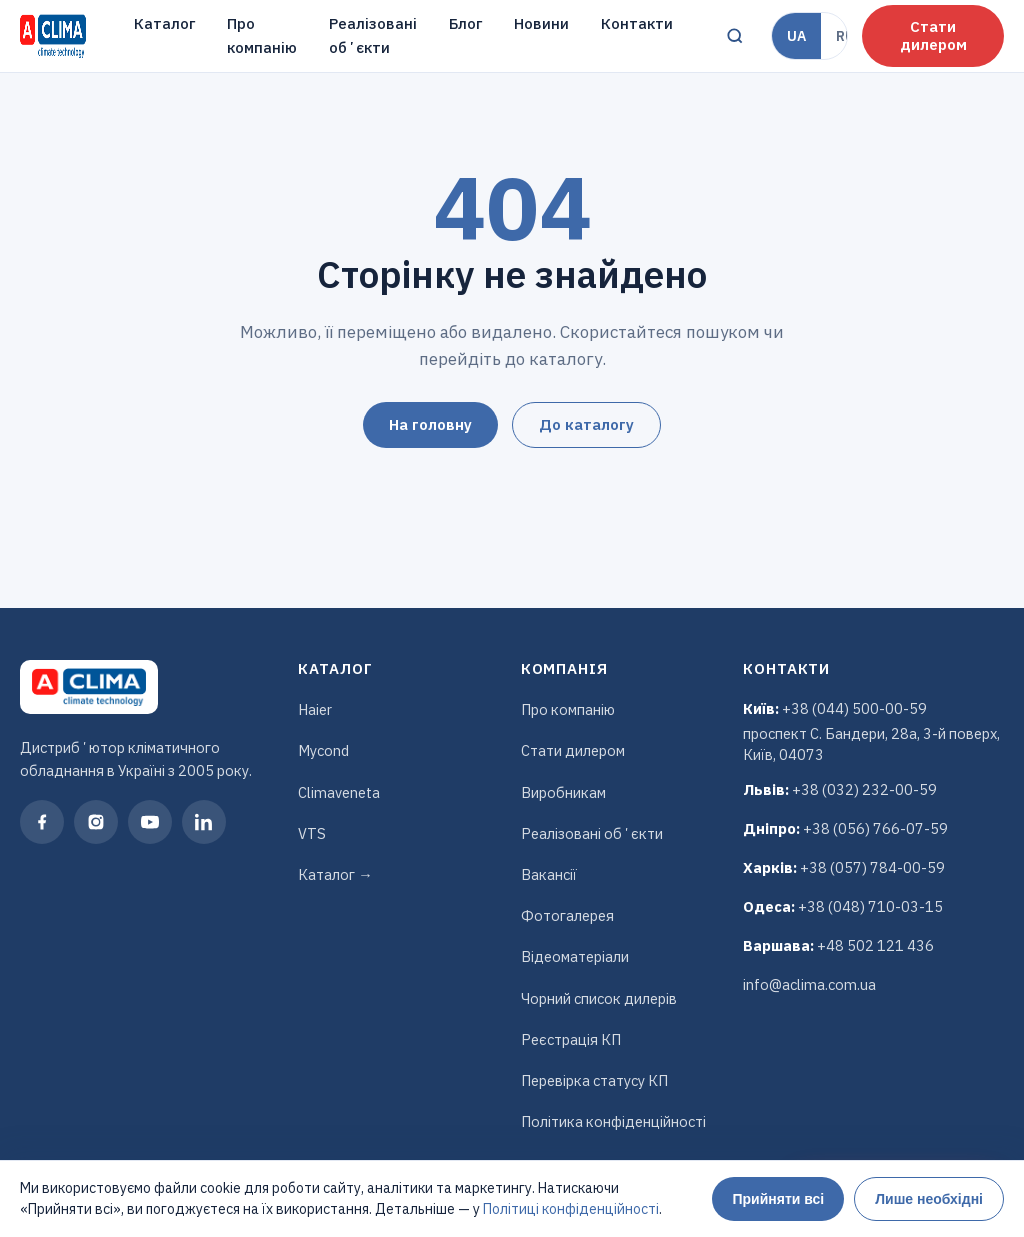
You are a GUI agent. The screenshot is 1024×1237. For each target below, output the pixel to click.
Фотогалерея (567, 915)
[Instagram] (96, 822)
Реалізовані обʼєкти (373, 35)
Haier (315, 709)
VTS (312, 833)
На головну (430, 424)
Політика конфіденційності (613, 1121)
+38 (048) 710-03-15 (870, 906)
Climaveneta (339, 792)
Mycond (323, 750)
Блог (465, 23)
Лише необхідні (929, 1199)
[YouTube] (150, 822)
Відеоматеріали (575, 956)
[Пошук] (735, 36)
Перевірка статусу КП (594, 1080)
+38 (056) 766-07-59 (875, 828)
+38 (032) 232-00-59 (864, 789)
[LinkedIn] (204, 822)
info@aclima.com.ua (809, 984)
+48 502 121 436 (875, 945)
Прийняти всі (778, 1199)
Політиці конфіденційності (571, 1209)
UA (796, 36)
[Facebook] (42, 822)
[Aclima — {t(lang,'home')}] (53, 36)
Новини (541, 23)
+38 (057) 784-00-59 (872, 867)
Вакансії (549, 874)
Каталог (164, 23)
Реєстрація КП (571, 1039)
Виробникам (563, 792)
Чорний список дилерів (599, 998)
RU (845, 36)
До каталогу (586, 424)
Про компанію (262, 35)
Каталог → (335, 874)
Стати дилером (933, 35)
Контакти (637, 23)
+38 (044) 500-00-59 (854, 708)
